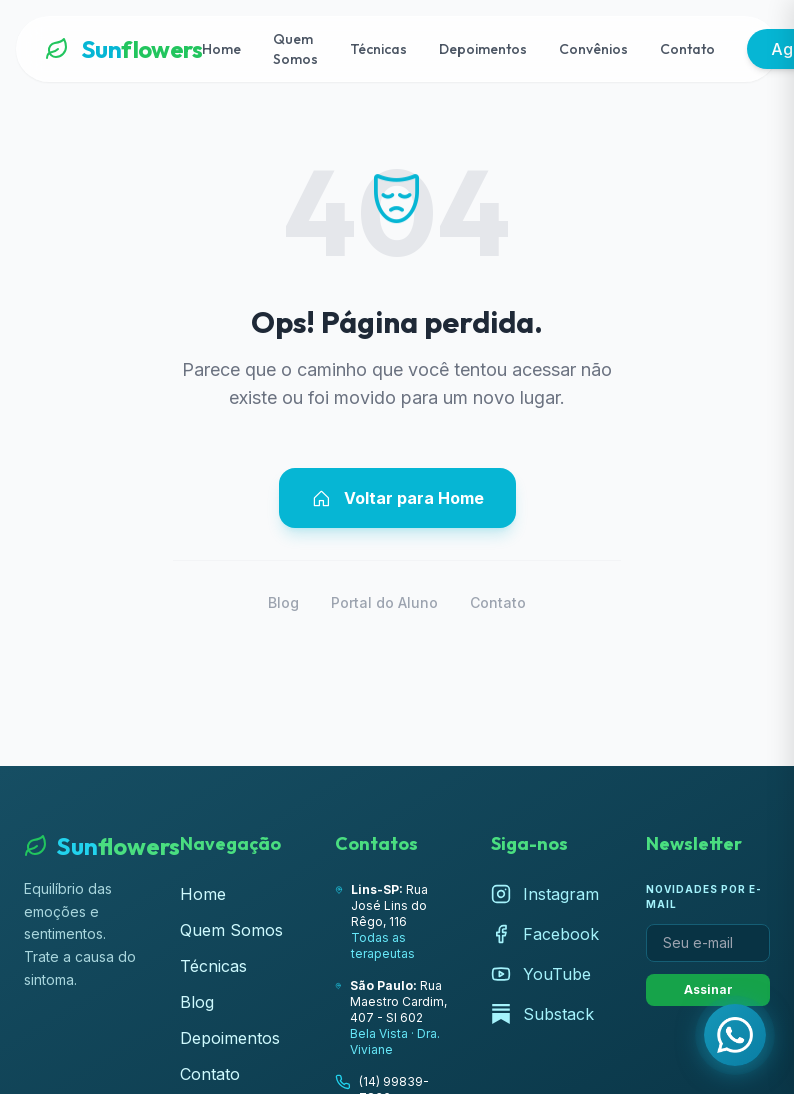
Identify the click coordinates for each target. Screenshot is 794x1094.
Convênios (593, 49)
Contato (687, 49)
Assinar (708, 989)
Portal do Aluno (384, 602)
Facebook (545, 934)
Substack (542, 1014)
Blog (283, 602)
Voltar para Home (397, 498)
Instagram (545, 894)
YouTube (541, 974)
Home (221, 49)
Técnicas (378, 49)
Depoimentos (483, 49)
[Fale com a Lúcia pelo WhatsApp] (735, 1035)
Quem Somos (295, 49)
